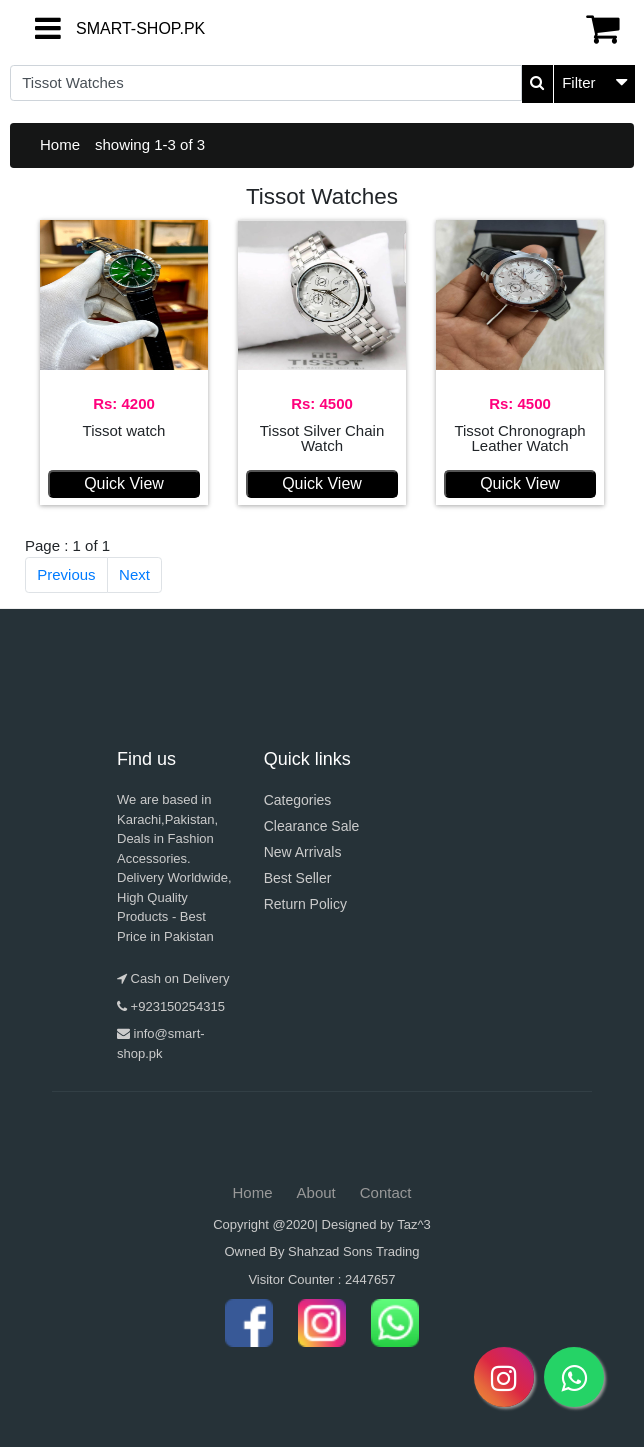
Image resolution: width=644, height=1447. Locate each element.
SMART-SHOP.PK (93, 28)
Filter (578, 82)
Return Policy (305, 904)
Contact (386, 1192)
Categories (298, 800)
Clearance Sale (312, 826)
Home (60, 144)
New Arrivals (303, 852)
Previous (66, 574)
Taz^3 (414, 1224)
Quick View (124, 483)
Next (134, 574)
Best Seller (298, 878)
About (316, 1192)
